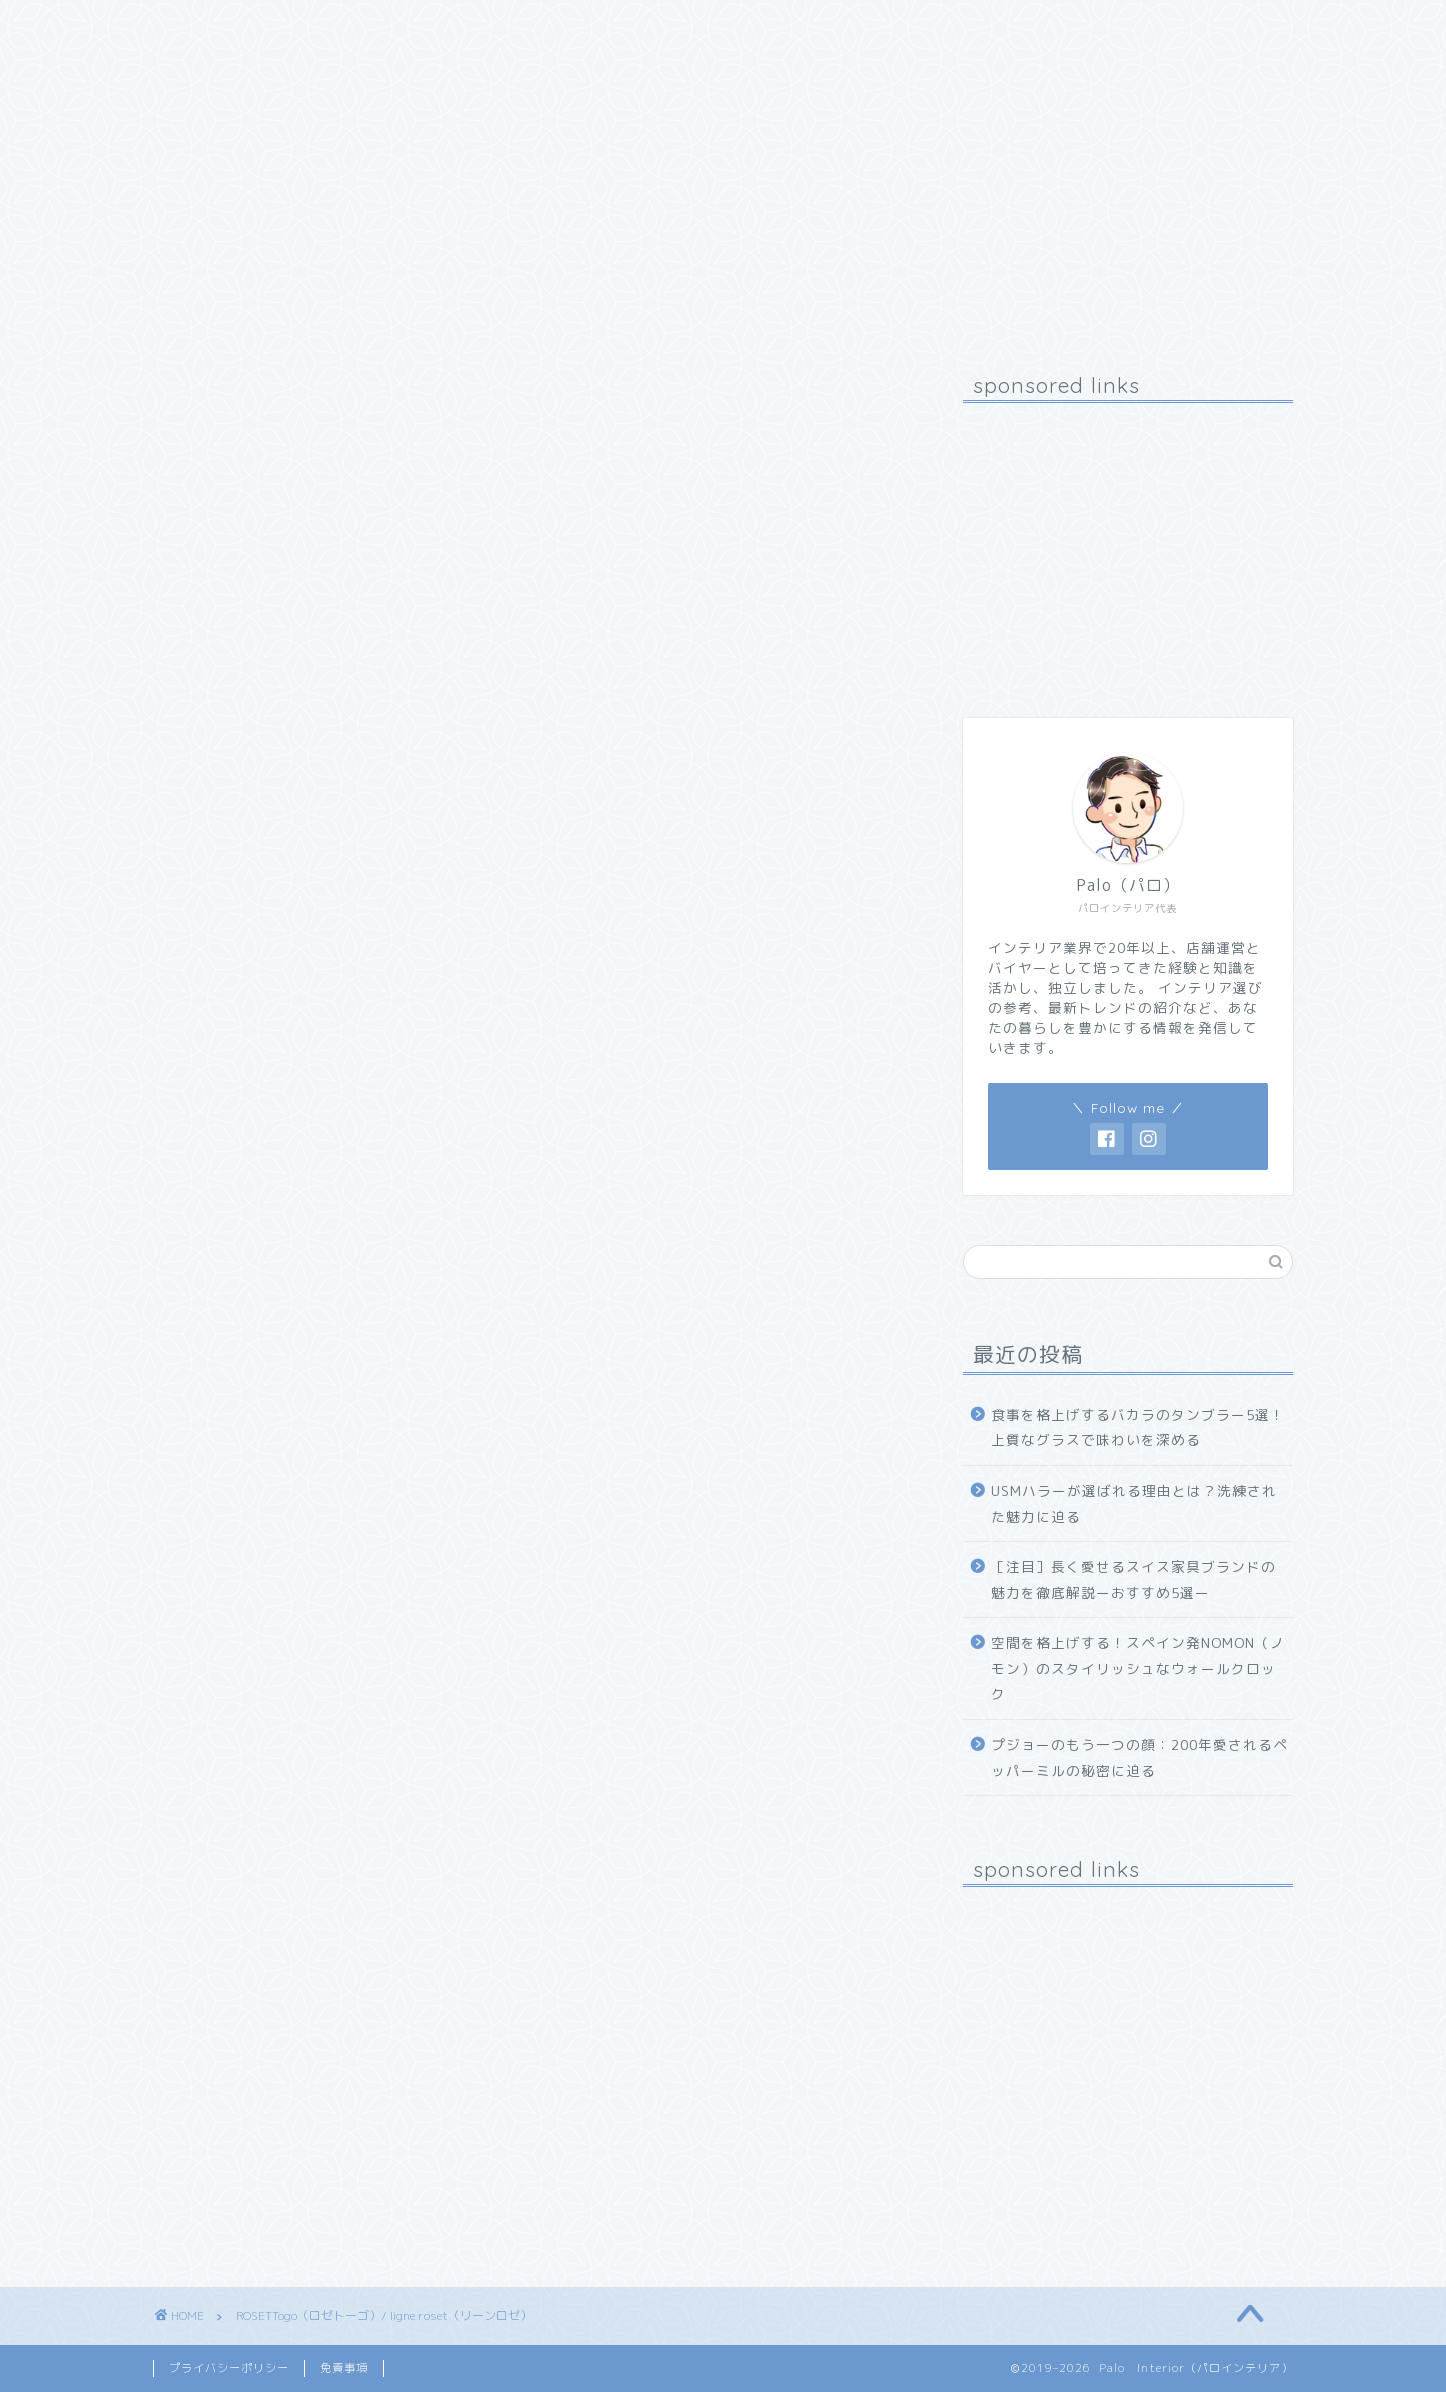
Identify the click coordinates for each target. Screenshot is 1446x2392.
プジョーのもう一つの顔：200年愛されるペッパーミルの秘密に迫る (1139, 1757)
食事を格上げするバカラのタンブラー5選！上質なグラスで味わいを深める (1138, 1427)
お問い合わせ (458, 27)
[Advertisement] (1128, 543)
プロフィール (318, 27)
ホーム (200, 27)
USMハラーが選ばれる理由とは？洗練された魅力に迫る (1134, 1503)
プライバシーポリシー (229, 2368)
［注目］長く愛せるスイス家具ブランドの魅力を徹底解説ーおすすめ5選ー (1133, 1579)
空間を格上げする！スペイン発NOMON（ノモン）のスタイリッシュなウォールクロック (1138, 1668)
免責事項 (344, 2368)
